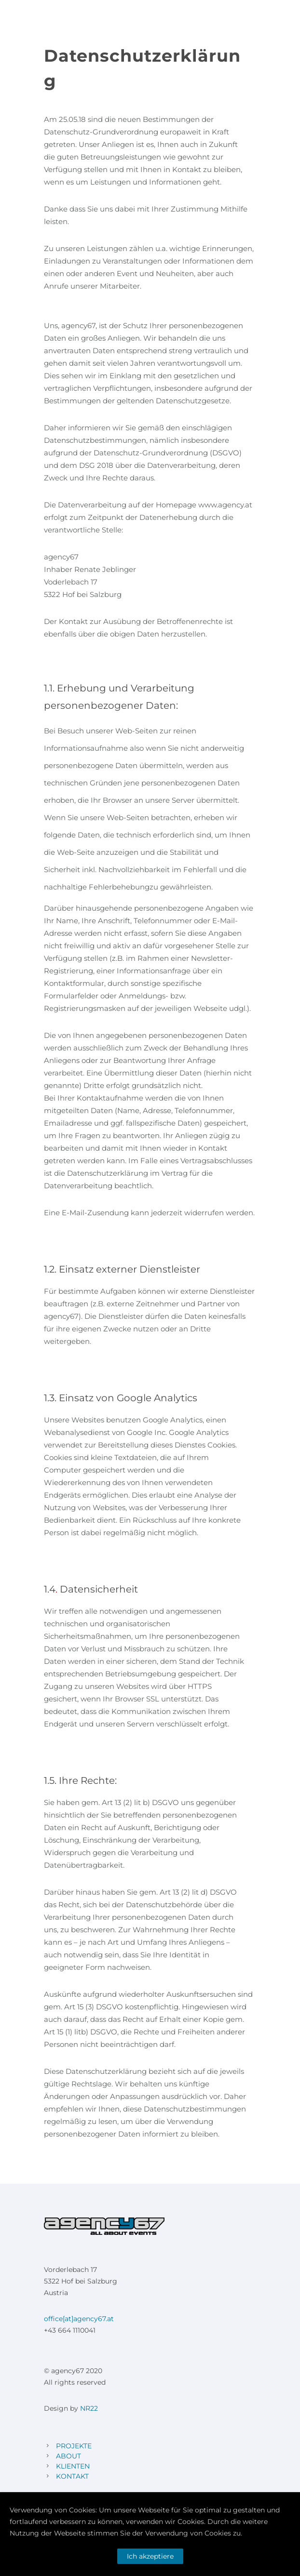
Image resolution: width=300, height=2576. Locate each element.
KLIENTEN (73, 2466)
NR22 (89, 2408)
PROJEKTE (74, 2446)
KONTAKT (72, 2476)
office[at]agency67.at (79, 2318)
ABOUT (68, 2456)
